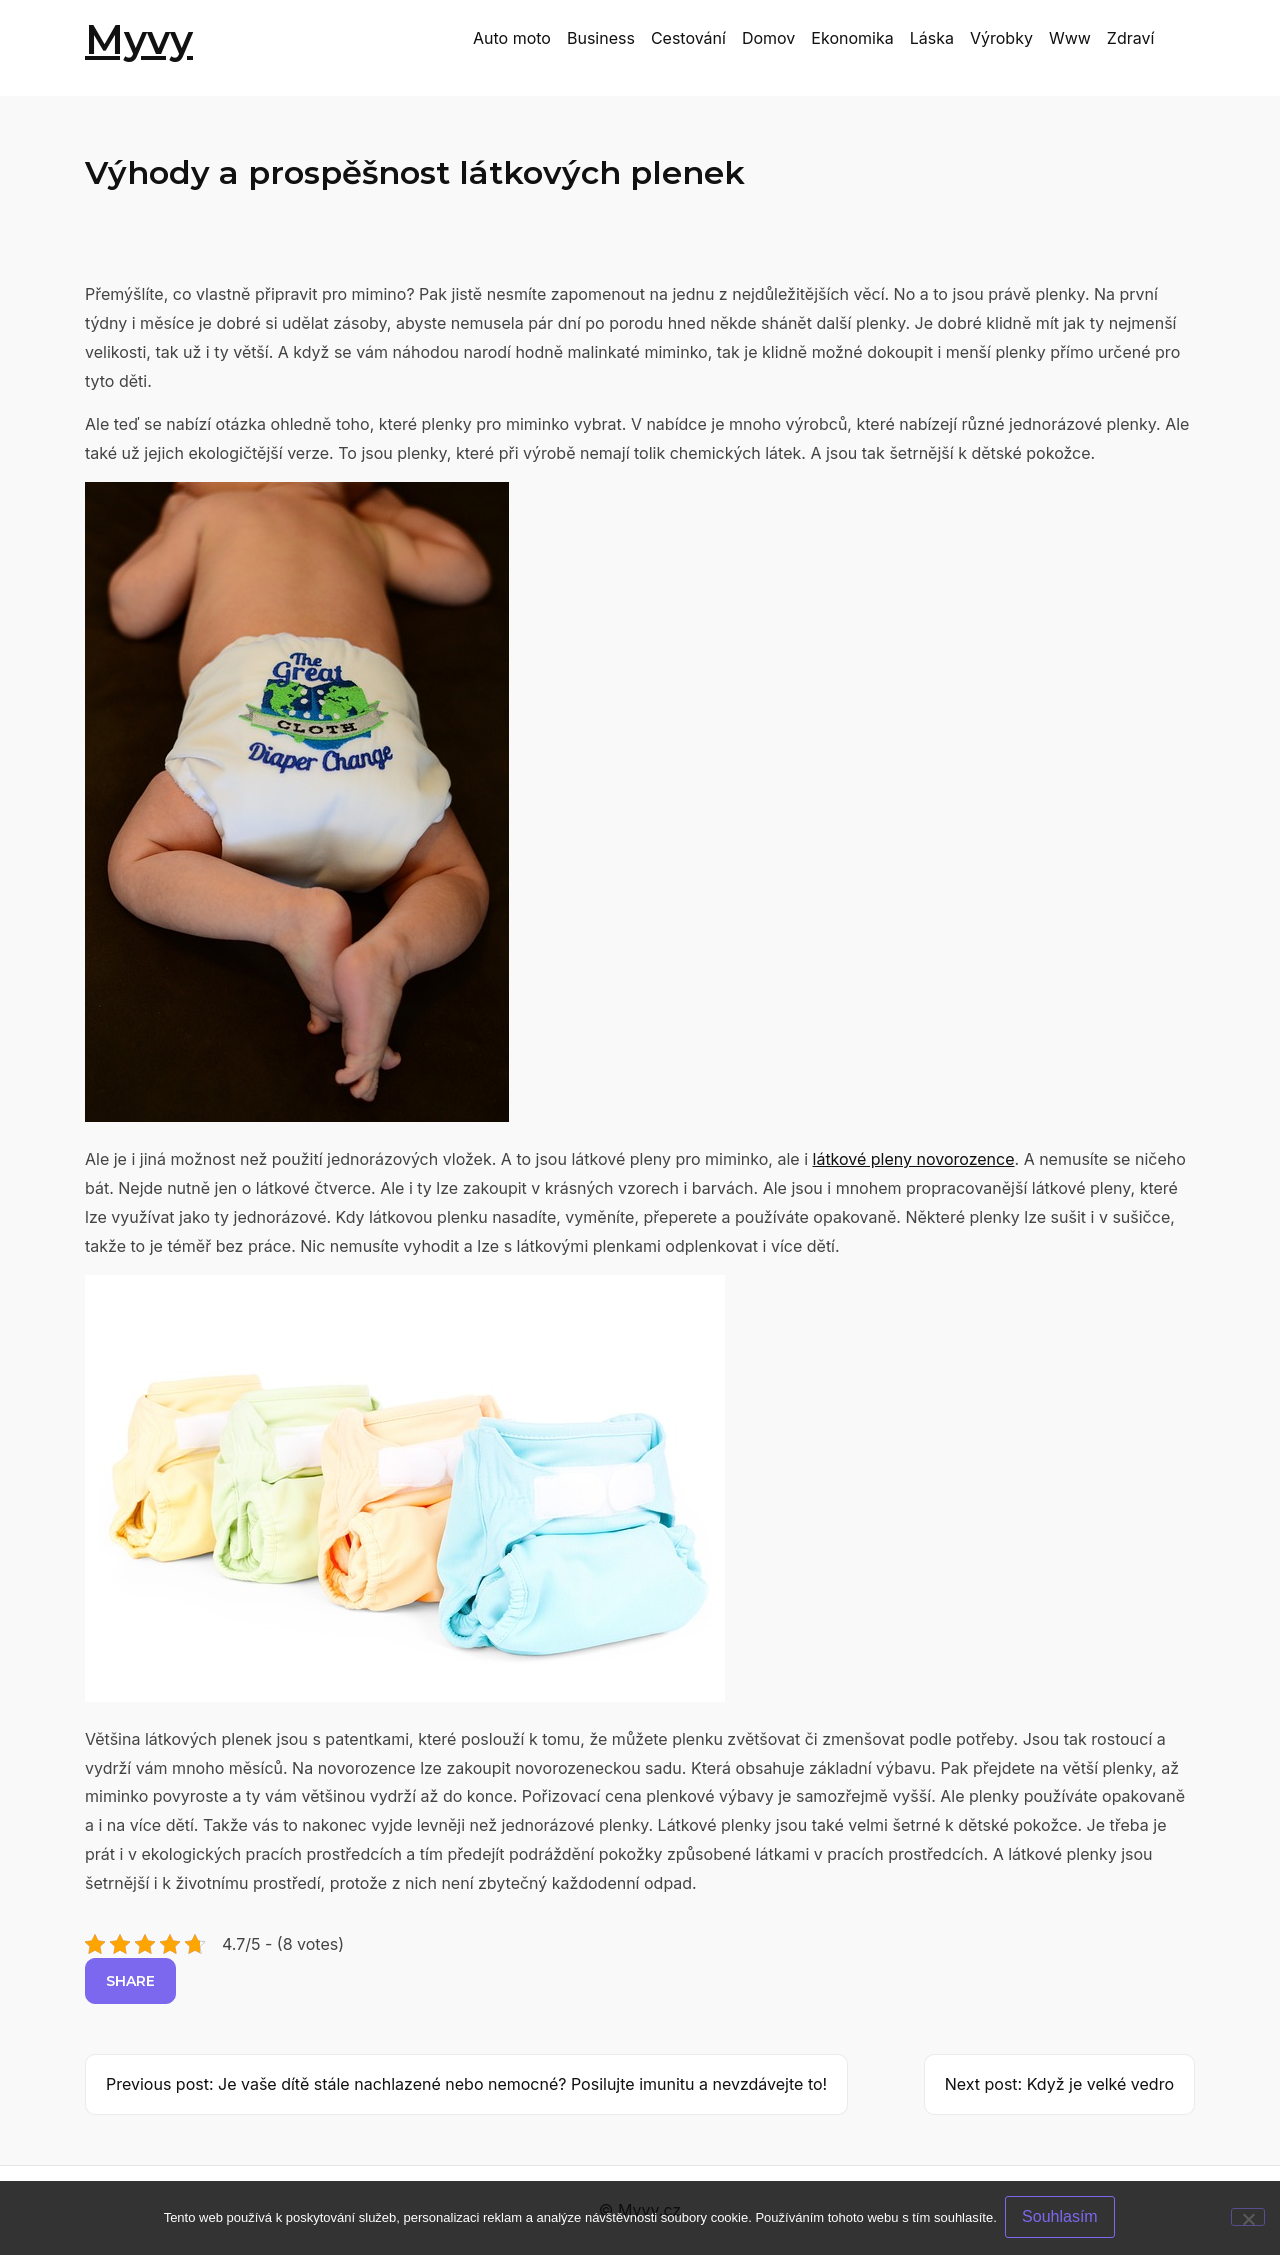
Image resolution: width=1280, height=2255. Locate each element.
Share (130, 1981)
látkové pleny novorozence (914, 1159)
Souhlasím (1062, 2218)
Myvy (139, 39)
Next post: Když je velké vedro (1059, 2084)
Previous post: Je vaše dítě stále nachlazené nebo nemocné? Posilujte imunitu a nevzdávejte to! (466, 2084)
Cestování (688, 38)
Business (601, 38)
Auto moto (512, 38)
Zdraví (1131, 38)
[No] (1248, 2218)
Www (1070, 38)
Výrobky (1001, 38)
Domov (768, 38)
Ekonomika (852, 38)
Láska (932, 38)
